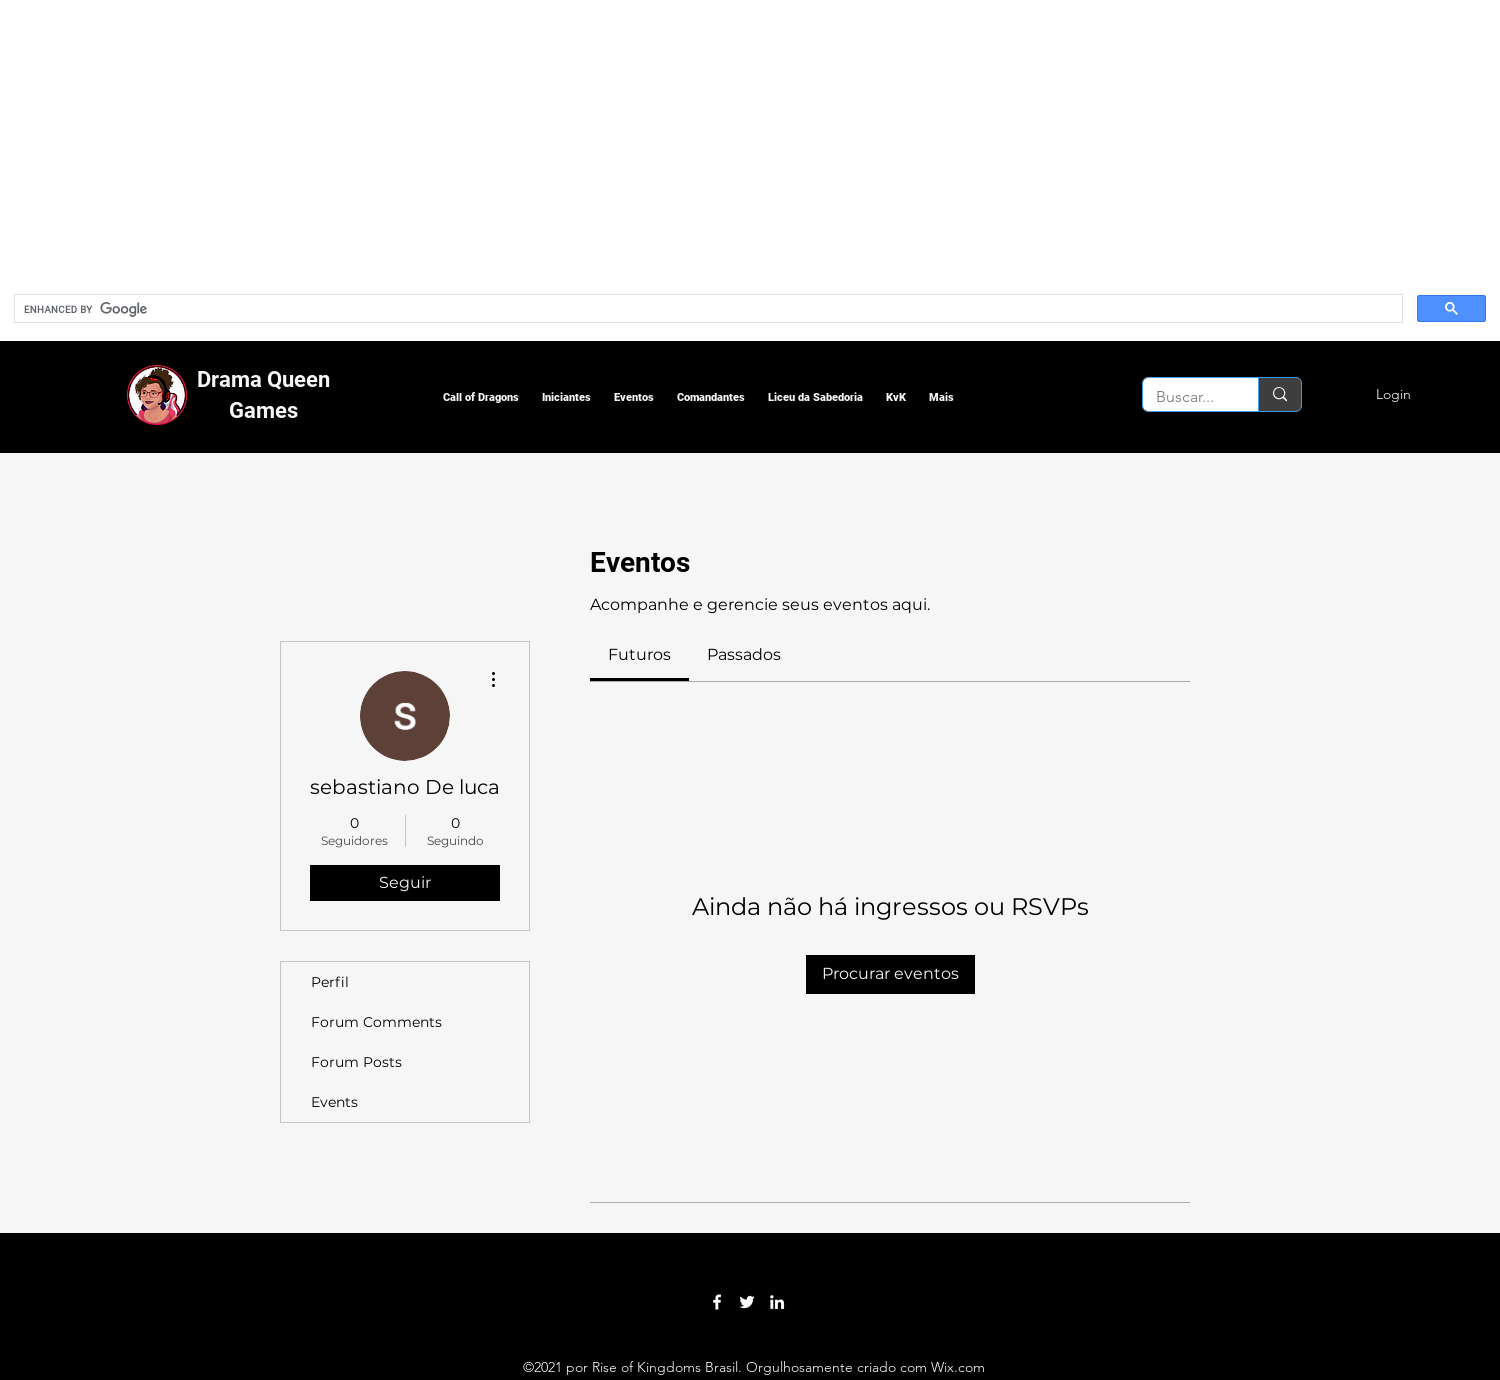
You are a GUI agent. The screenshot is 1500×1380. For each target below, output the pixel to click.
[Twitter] (747, 1302)
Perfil (330, 982)
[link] (639, 654)
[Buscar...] (1186, 397)
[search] (706, 309)
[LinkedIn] (777, 1302)
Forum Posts (356, 1062)
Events (334, 1102)
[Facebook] (717, 1302)
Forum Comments (376, 1022)
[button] (481, 397)
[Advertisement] (600, 140)
